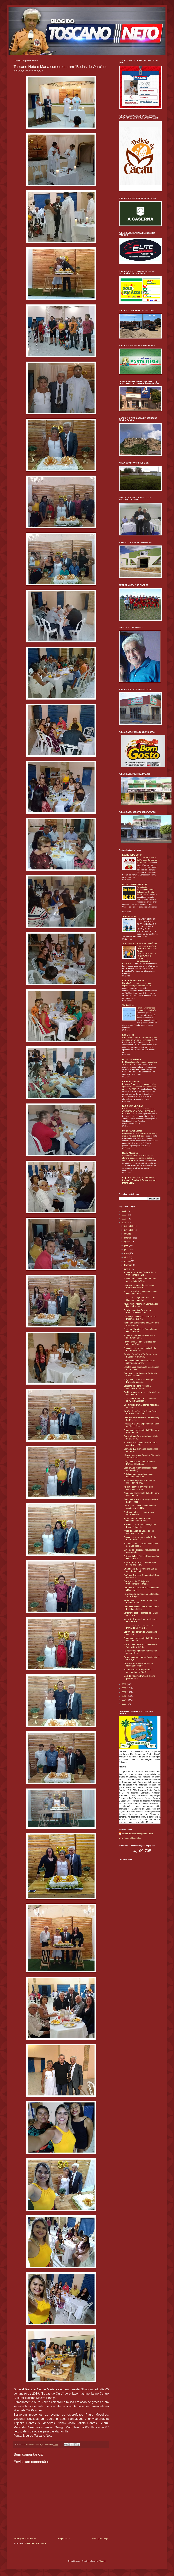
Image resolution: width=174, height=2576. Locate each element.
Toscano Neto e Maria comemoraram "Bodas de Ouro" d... (140, 1645)
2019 (124, 1222)
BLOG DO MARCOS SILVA (134, 884)
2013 (124, 1704)
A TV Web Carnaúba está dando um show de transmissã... (140, 1399)
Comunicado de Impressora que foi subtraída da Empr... (139, 1362)
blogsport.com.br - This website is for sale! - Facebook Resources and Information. (139, 1180)
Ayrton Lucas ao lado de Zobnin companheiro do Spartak (138, 1519)
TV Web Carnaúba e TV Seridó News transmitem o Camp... (140, 1355)
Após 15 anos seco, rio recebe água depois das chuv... (140, 1563)
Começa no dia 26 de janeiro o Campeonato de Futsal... (137, 1582)
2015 (124, 1696)
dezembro (129, 1226)
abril (126, 1257)
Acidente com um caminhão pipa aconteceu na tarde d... (138, 1488)
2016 (124, 1692)
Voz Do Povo (128, 1005)
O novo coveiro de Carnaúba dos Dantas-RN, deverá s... (138, 1626)
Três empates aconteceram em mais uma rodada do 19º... (140, 1280)
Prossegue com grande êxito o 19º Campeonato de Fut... (139, 1298)
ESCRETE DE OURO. (132, 855)
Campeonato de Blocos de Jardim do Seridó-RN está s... (140, 1374)
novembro (129, 1230)
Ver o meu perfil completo (130, 1838)
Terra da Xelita (129, 916)
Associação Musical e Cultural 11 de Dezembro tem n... (140, 1317)
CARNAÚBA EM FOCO (133, 980)
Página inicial (64, 2538)
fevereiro (128, 1265)
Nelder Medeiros (130, 1153)
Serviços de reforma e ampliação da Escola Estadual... (140, 1349)
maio (126, 1253)
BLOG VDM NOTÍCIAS (132, 1106)
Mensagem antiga (100, 2538)
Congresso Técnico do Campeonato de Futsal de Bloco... (141, 1608)
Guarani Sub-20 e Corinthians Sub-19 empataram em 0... (140, 1570)
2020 (124, 1219)
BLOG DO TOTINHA (131, 1059)
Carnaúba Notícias (131, 1081)
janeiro (127, 1269)
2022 (124, 1211)
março (127, 1261)
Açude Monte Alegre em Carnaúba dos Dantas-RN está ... (141, 1305)
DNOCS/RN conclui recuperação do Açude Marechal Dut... (140, 1507)
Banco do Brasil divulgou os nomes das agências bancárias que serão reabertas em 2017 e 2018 (139, 1086)
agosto (127, 1242)
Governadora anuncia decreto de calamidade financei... (138, 1664)
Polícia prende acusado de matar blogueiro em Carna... (138, 1475)
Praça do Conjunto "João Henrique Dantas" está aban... (139, 1463)
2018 (124, 1684)
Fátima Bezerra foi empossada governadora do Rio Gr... (137, 1670)
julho (126, 1245)
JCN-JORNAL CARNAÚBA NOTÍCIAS (139, 944)
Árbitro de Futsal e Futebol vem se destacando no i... (139, 1513)
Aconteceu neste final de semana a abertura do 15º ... (139, 1336)
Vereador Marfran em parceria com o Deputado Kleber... (140, 1292)
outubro (128, 1234)
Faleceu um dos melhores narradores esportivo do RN (140, 1443)
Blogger (102, 2561)
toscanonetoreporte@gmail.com (137, 1834)
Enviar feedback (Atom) (35, 2543)
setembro (128, 1238)
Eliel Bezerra (128, 1035)
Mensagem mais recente (25, 2538)
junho (127, 1249)
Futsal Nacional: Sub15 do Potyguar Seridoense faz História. (147, 859)
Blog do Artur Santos (132, 1131)
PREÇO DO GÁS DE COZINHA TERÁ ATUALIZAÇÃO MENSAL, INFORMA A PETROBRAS (138, 1111)
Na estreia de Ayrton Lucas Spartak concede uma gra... (139, 1481)
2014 (124, 1700)
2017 (124, 1688)
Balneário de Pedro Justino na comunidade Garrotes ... (137, 1387)
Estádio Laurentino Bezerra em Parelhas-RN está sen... (137, 1311)
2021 (124, 1215)
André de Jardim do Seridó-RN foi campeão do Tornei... (139, 1532)
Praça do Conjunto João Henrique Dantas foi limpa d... (139, 1380)
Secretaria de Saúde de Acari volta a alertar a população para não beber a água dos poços (137, 1158)
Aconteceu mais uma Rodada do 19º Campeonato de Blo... (140, 1273)
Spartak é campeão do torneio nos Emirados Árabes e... (139, 1286)
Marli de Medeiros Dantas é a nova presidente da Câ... (139, 1677)
